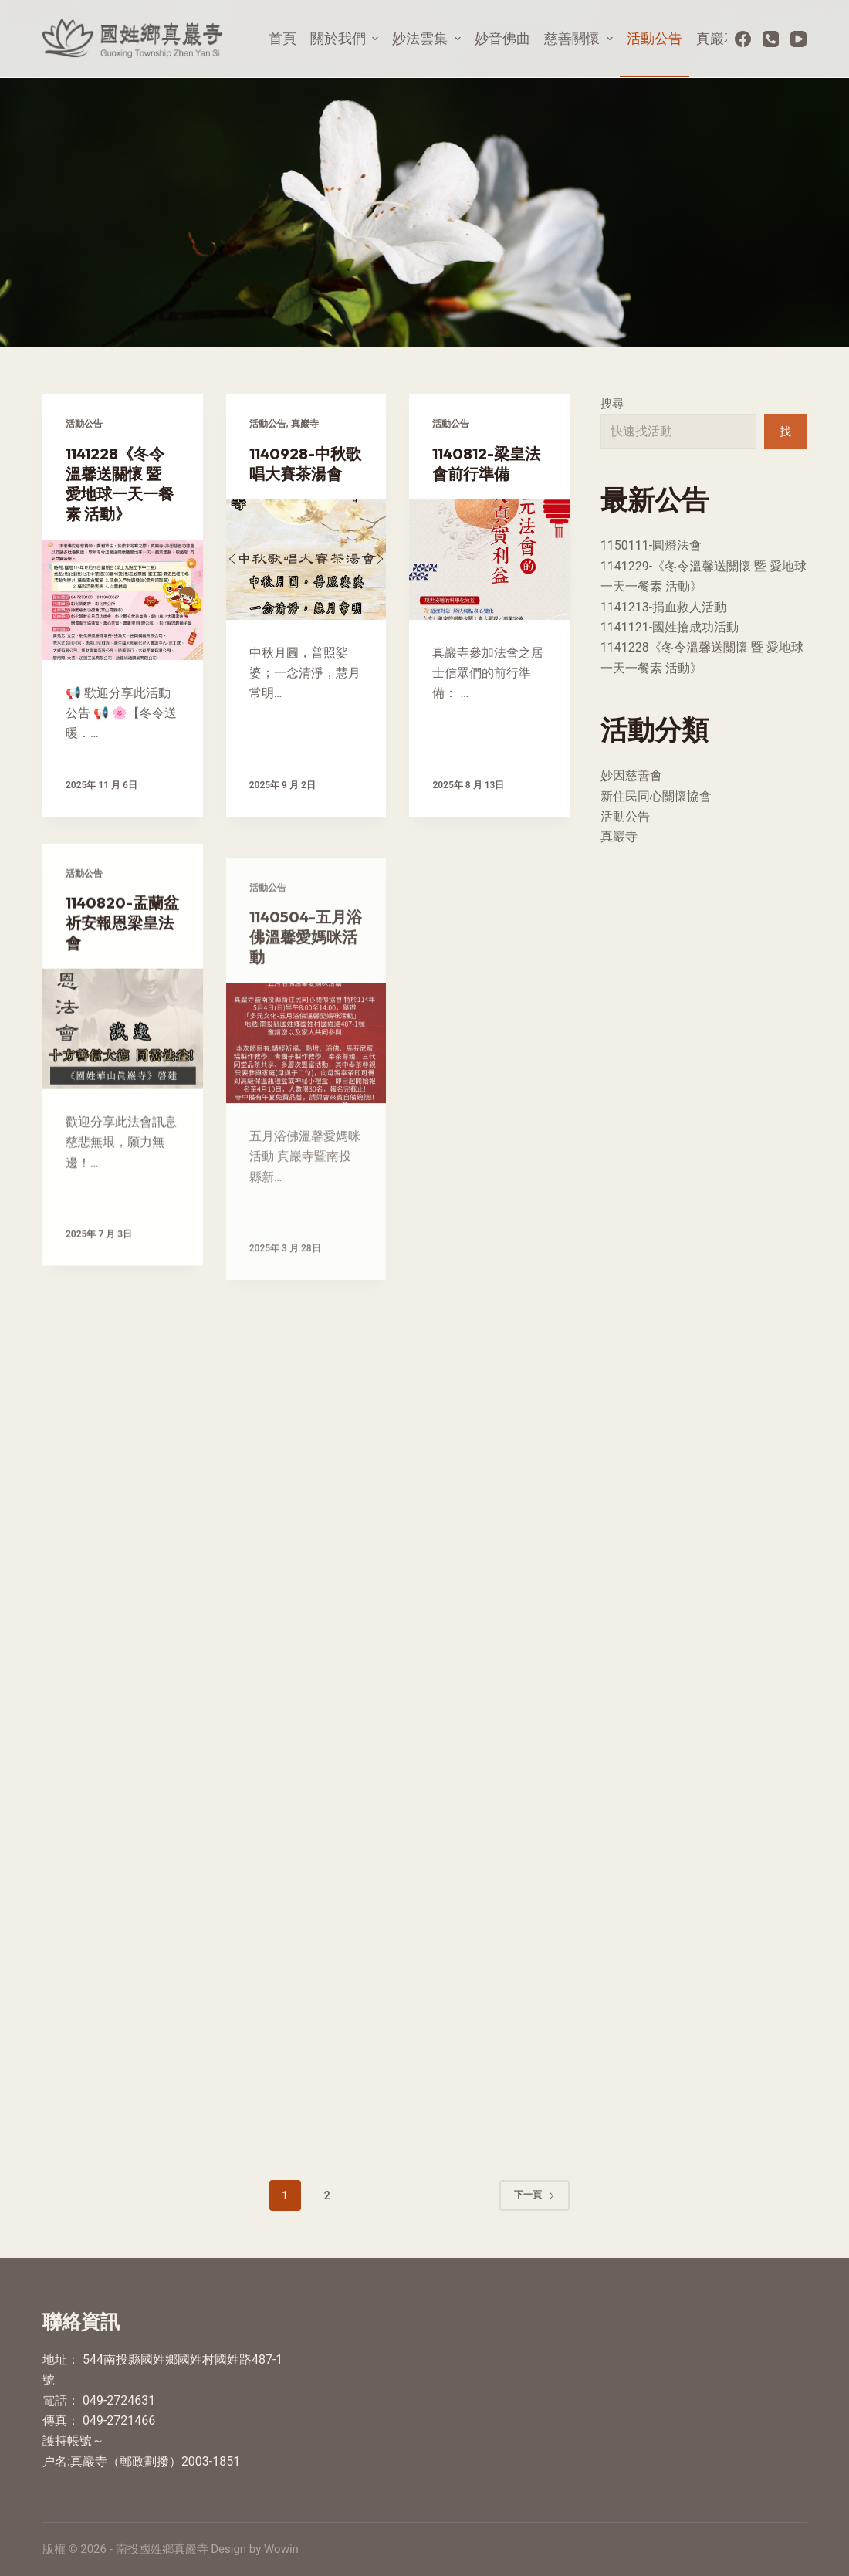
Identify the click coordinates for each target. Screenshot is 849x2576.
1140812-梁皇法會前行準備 (486, 463)
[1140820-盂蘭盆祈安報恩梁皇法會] (122, 1074)
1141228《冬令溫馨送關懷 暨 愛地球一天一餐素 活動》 (120, 483)
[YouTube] (798, 39)
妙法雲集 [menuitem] (428, 38)
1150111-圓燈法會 (651, 545)
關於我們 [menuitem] (346, 38)
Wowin (281, 2549)
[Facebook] (743, 39)
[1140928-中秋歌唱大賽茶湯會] (306, 559)
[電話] (771, 39)
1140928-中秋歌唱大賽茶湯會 (305, 463)
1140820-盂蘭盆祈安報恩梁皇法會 (122, 967)
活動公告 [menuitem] (654, 38)
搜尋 (612, 404)
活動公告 (84, 423)
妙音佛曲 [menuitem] (502, 38)
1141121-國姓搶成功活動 (669, 627)
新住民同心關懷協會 (656, 796)
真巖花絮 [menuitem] (724, 38)
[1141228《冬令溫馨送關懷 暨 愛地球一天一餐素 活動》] (122, 600)
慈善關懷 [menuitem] (580, 38)
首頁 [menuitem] (282, 38)
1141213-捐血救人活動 (663, 607)
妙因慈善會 (631, 775)
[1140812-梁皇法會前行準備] (489, 559)
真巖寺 (305, 423)
